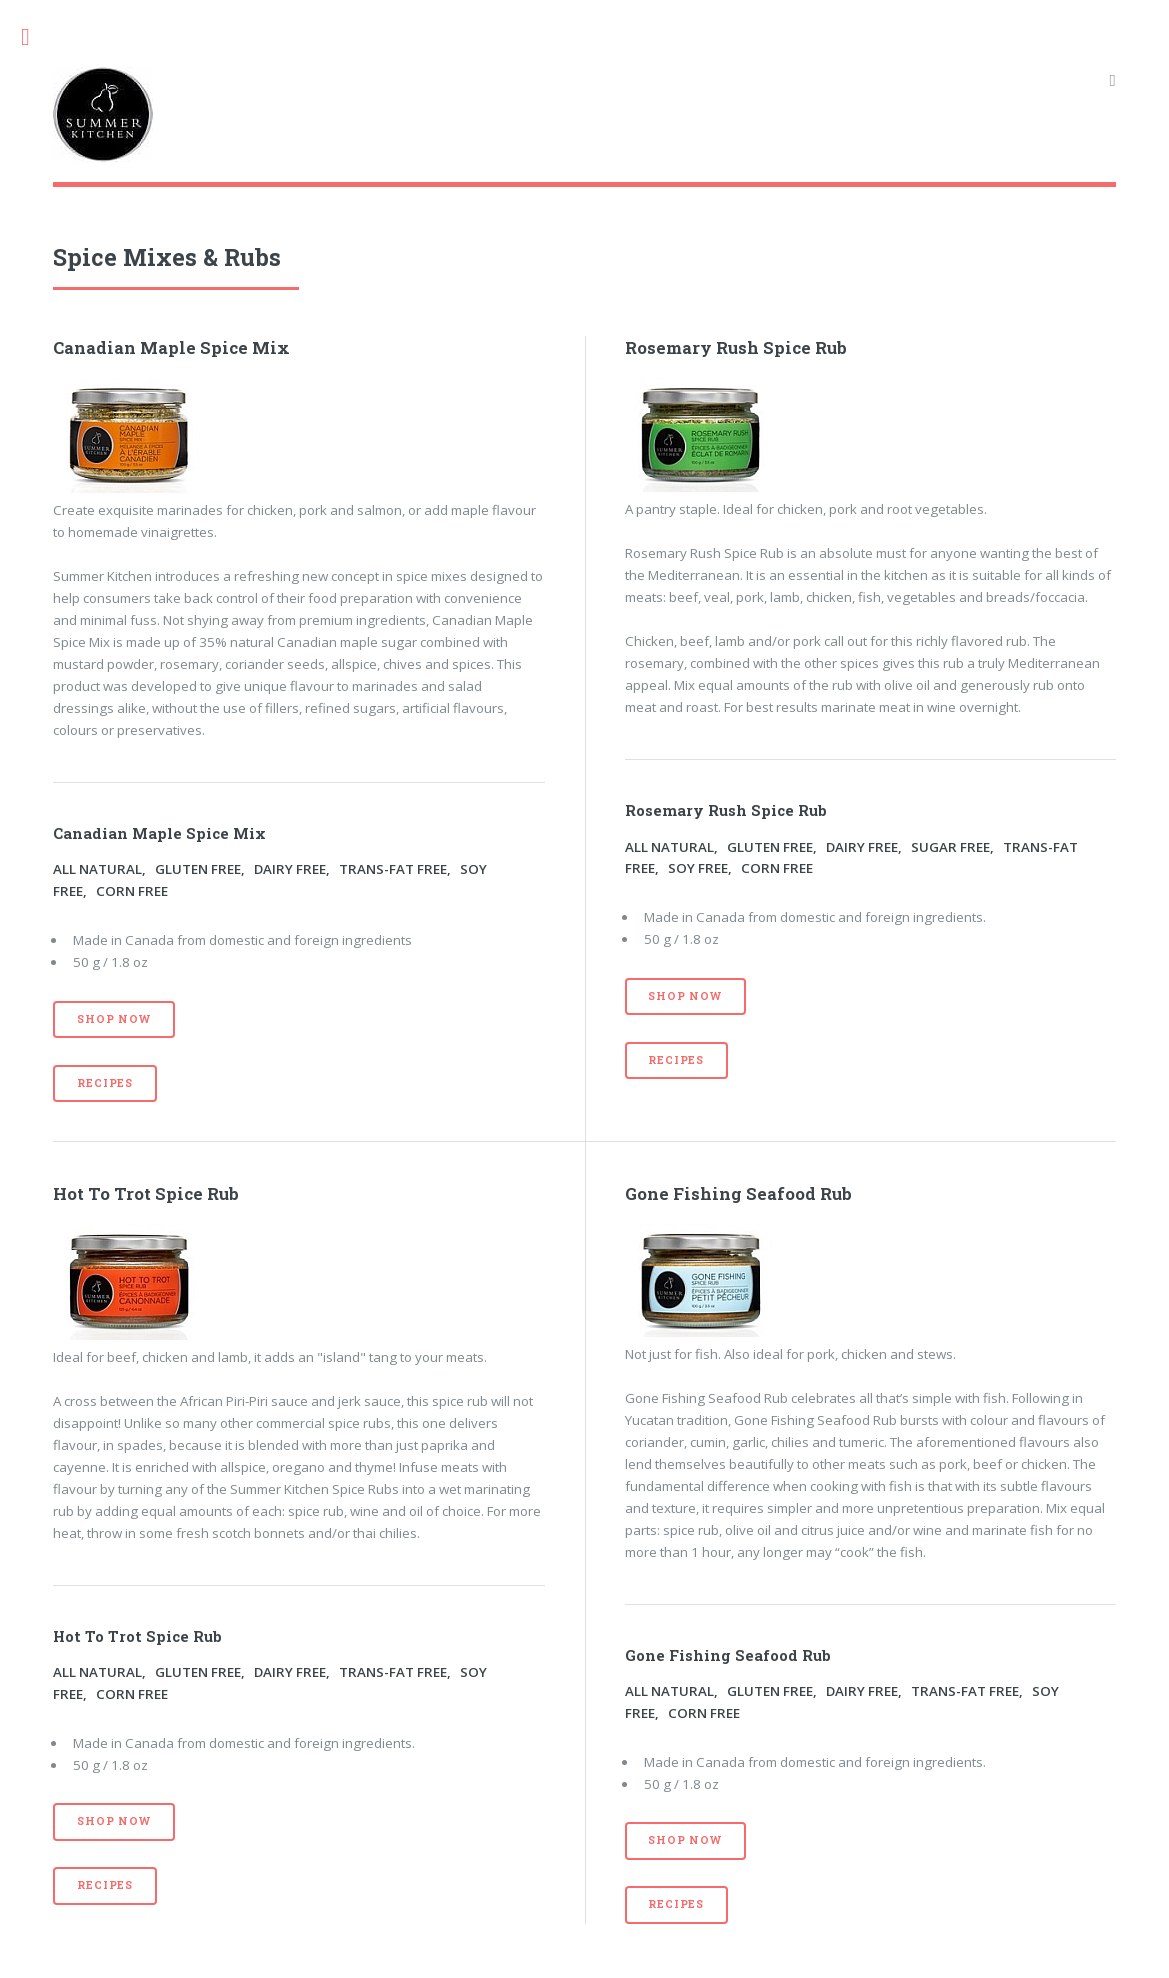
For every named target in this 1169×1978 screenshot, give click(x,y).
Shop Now (113, 1019)
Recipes (105, 1083)
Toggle (36, 37)
